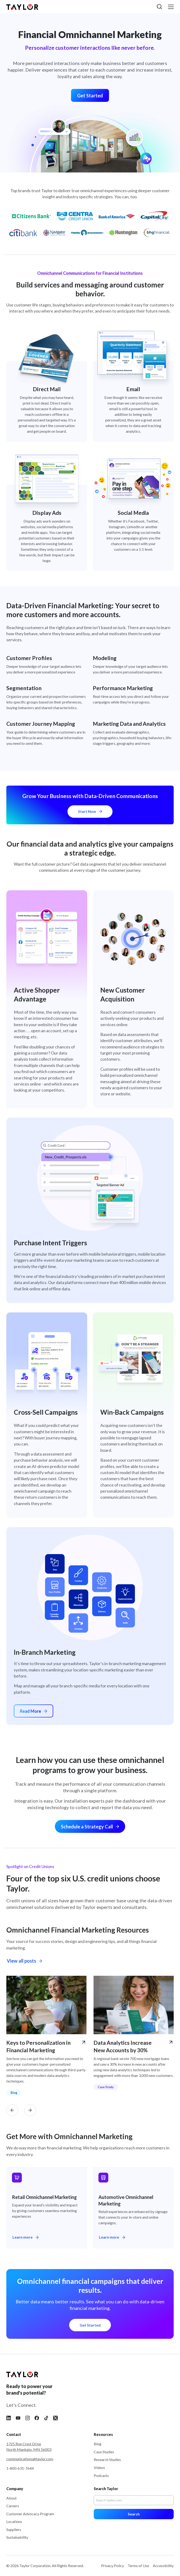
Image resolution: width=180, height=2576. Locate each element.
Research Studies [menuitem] (107, 2459)
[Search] (134, 2500)
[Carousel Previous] (12, 2110)
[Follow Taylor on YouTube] (18, 2417)
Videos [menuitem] (99, 2467)
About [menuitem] (11, 2498)
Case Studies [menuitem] (104, 2452)
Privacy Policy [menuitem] (112, 2565)
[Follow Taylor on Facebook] (36, 2417)
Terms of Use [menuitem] (138, 2565)
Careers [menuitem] (12, 2505)
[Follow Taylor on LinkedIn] (8, 2417)
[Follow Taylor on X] (55, 2417)
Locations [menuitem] (14, 2521)
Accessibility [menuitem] (163, 2565)
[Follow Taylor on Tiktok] (46, 2417)
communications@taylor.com (29, 2459)
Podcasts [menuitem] (101, 2475)
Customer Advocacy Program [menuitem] (30, 2513)
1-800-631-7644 (20, 2468)
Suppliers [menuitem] (13, 2529)
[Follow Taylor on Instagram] (27, 2417)
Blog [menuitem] (97, 2444)
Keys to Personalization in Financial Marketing (38, 2046)
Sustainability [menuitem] (17, 2537)
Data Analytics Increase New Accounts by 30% (123, 2046)
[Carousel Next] (30, 2110)
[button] (159, 7)
